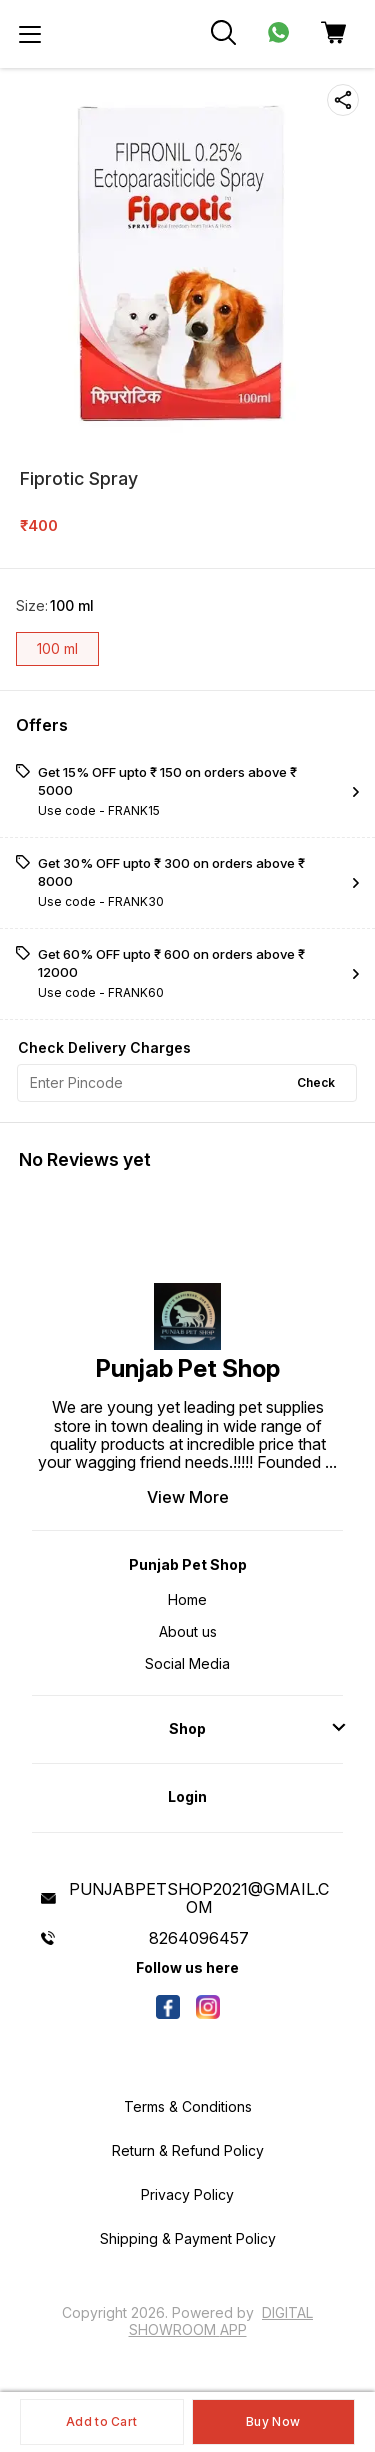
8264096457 (199, 1938)
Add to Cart (101, 2421)
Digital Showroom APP (221, 2320)
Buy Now (273, 2421)
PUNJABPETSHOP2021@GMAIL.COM (199, 1898)
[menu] (30, 34)
